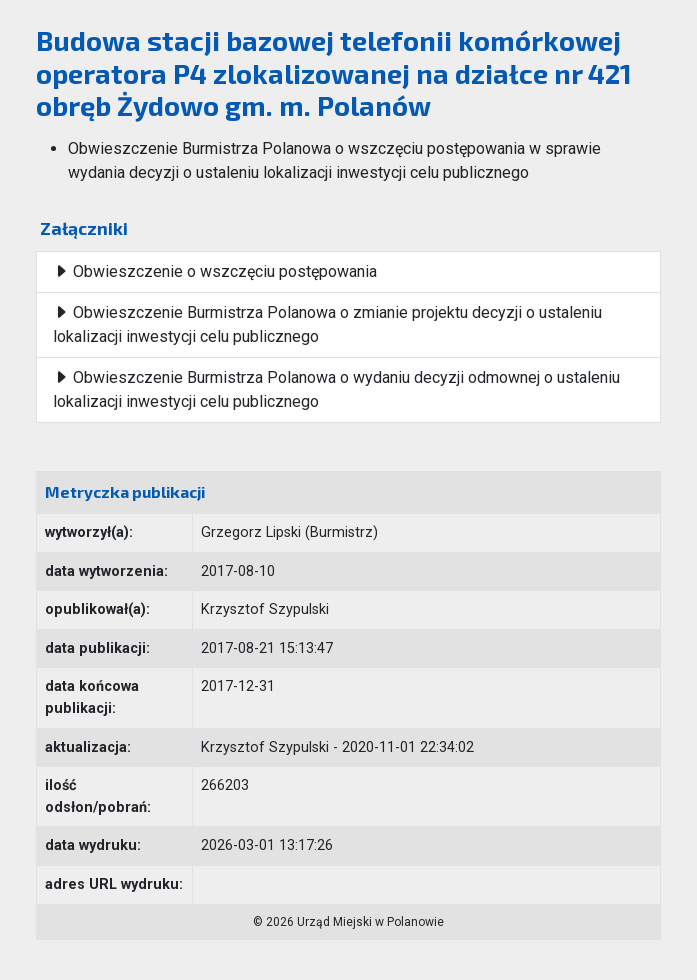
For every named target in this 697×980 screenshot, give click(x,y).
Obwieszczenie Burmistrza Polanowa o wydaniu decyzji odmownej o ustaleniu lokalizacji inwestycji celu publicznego (336, 389)
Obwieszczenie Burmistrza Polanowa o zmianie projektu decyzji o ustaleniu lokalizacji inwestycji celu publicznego (327, 324)
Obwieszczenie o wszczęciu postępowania (215, 271)
